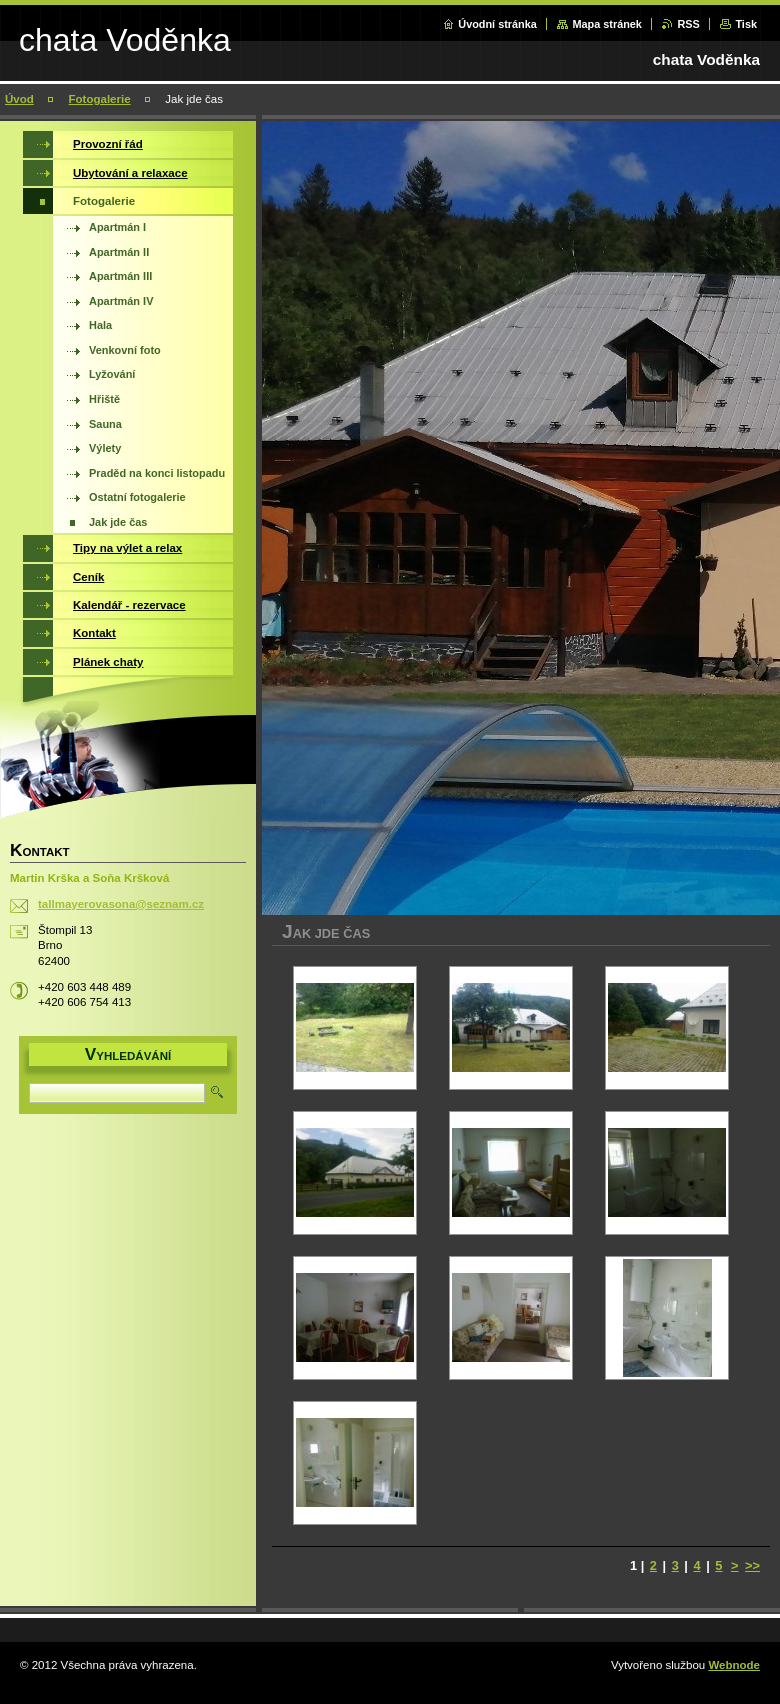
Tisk (746, 24)
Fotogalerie (100, 99)
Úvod (19, 99)
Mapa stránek (607, 24)
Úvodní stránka (497, 24)
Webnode (734, 1665)
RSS (688, 24)
